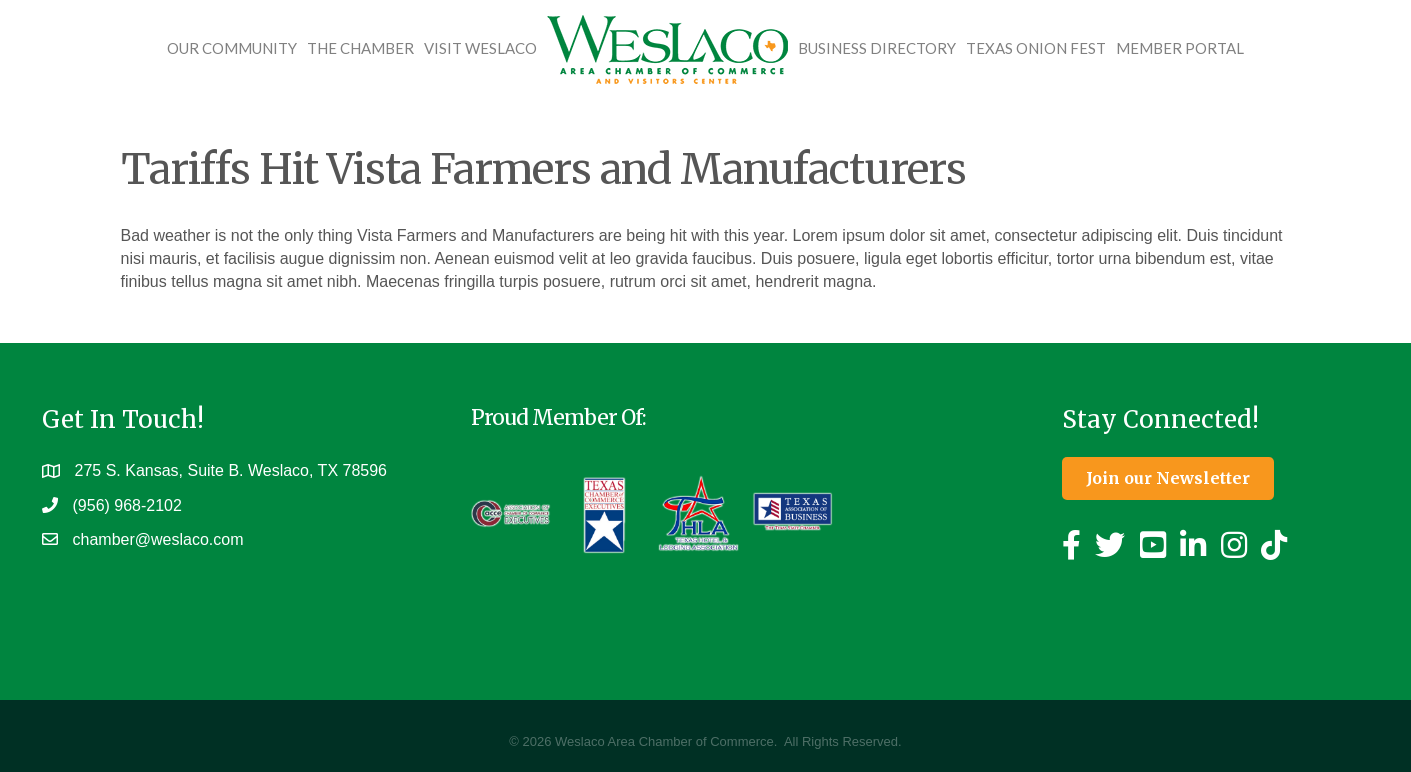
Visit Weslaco (480, 48)
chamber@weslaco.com (158, 540)
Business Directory (877, 48)
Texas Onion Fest (1036, 48)
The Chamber (360, 48)
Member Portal (1180, 48)
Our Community (232, 48)
